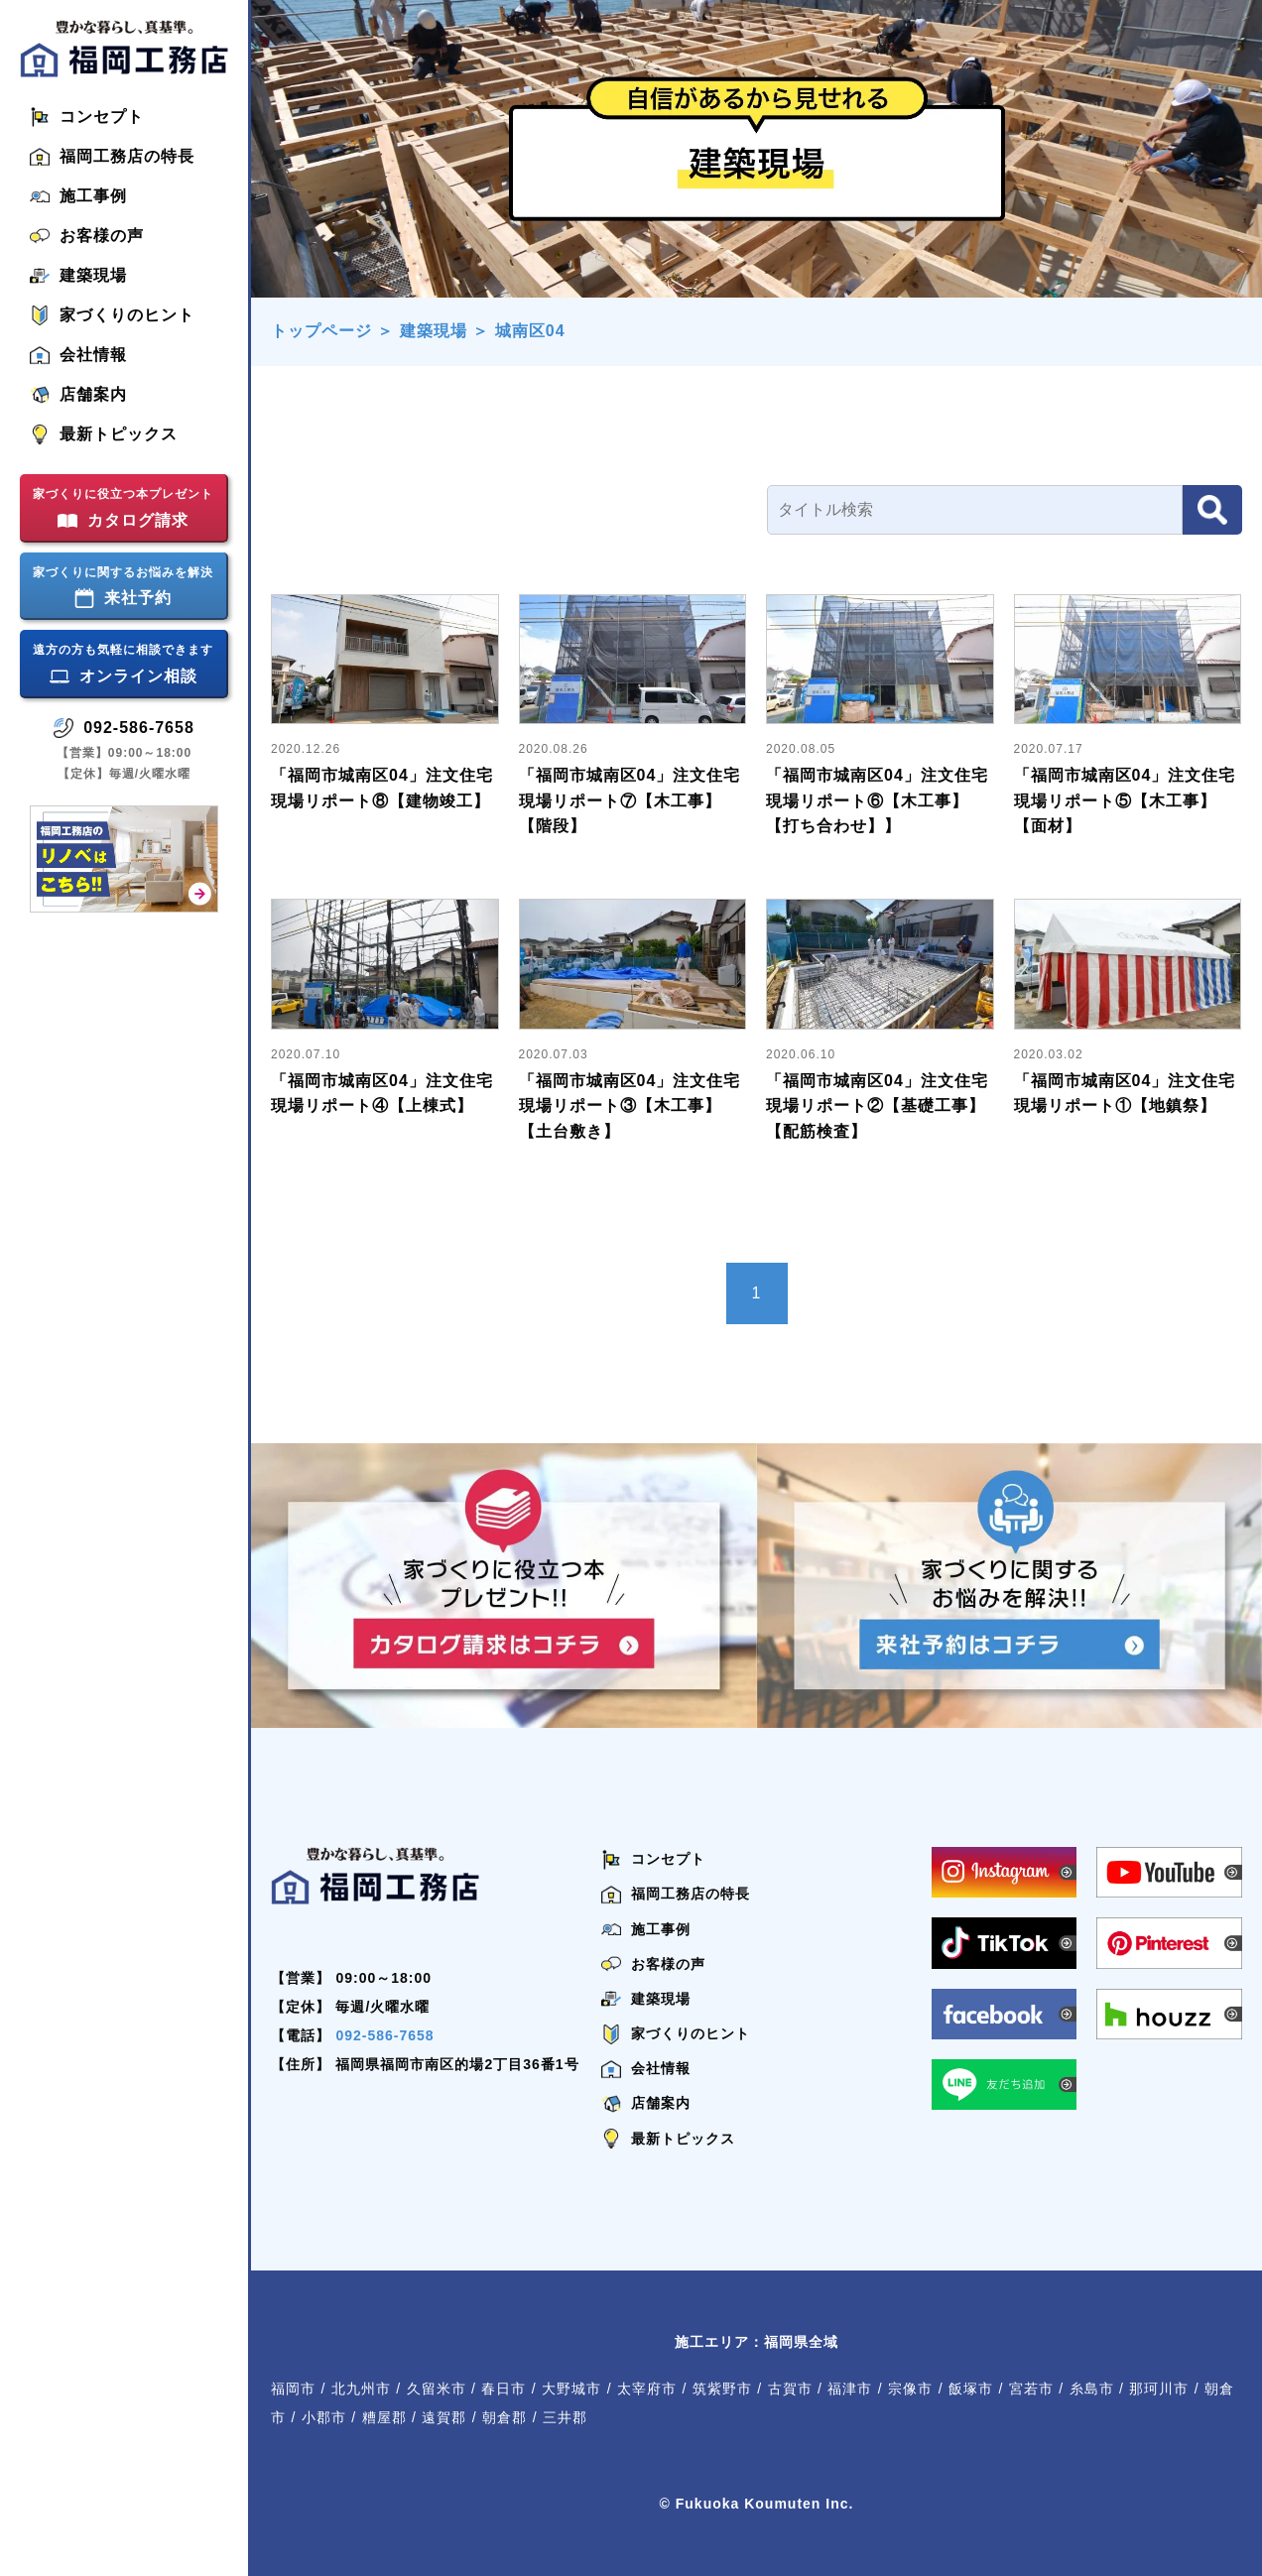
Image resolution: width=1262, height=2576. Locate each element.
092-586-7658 (384, 2035)
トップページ (321, 330)
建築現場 (433, 330)
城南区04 (530, 330)
